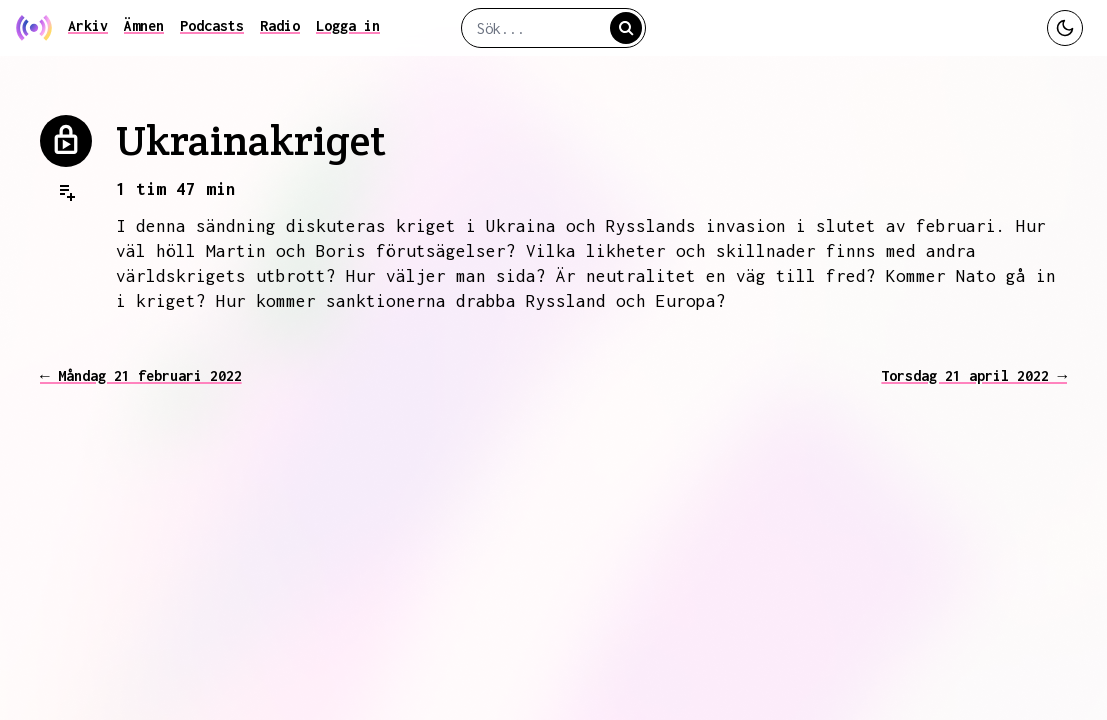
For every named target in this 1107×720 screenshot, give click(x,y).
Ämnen (144, 25)
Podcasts (212, 25)
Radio (280, 25)
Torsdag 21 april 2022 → (974, 375)
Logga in (348, 25)
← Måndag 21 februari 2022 (141, 375)
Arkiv (88, 25)
